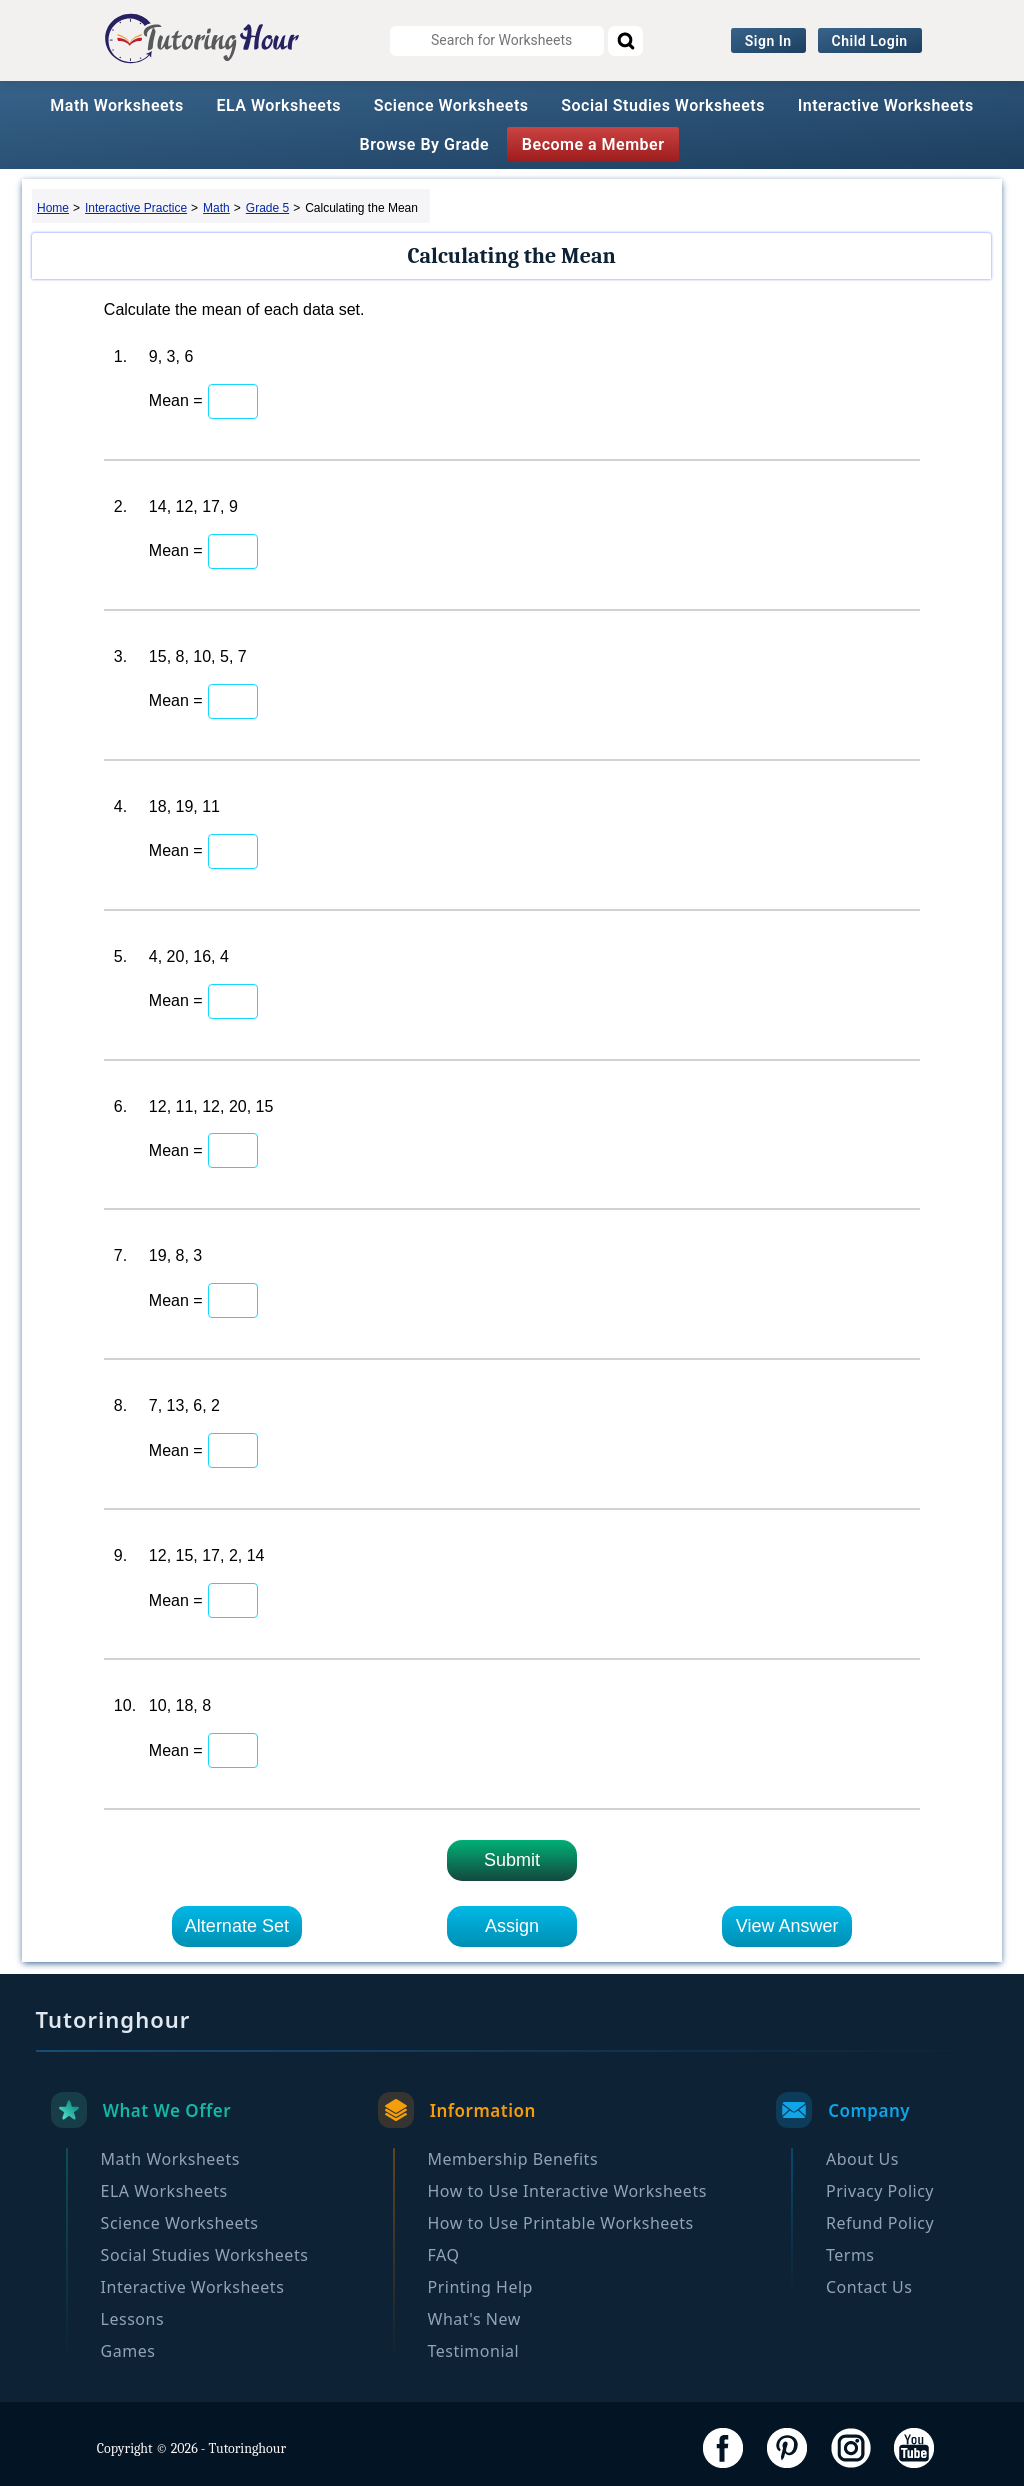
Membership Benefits (513, 2159)
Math (216, 208)
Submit (512, 1860)
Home (53, 208)
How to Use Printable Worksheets (561, 2223)
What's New (474, 2319)
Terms (850, 2255)
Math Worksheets (116, 105)
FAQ (444, 2255)
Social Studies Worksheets (663, 105)
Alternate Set (237, 1926)
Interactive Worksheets (886, 105)
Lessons (132, 2319)
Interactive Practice (136, 208)
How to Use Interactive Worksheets (567, 2191)
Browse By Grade (425, 144)
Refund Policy (880, 2223)
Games (128, 2351)
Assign (512, 1926)
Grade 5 (267, 208)
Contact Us (869, 2287)
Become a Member (593, 144)
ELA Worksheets (278, 105)
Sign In (768, 41)
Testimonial (474, 2351)
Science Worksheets (451, 105)
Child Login (870, 41)
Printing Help (480, 2287)
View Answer (787, 1926)
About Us (862, 2159)
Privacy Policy (880, 2191)
